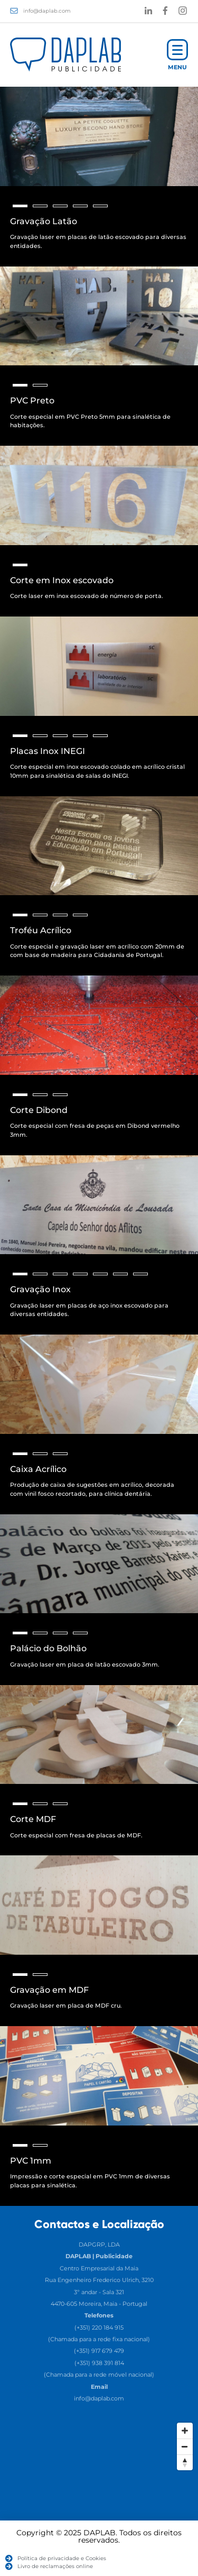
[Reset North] (185, 2462)
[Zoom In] (185, 2431)
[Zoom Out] (185, 2446)
